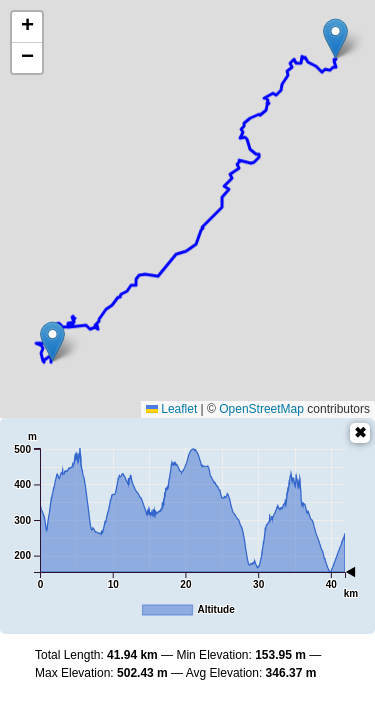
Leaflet (171, 409)
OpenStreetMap (261, 409)
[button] (335, 38)
